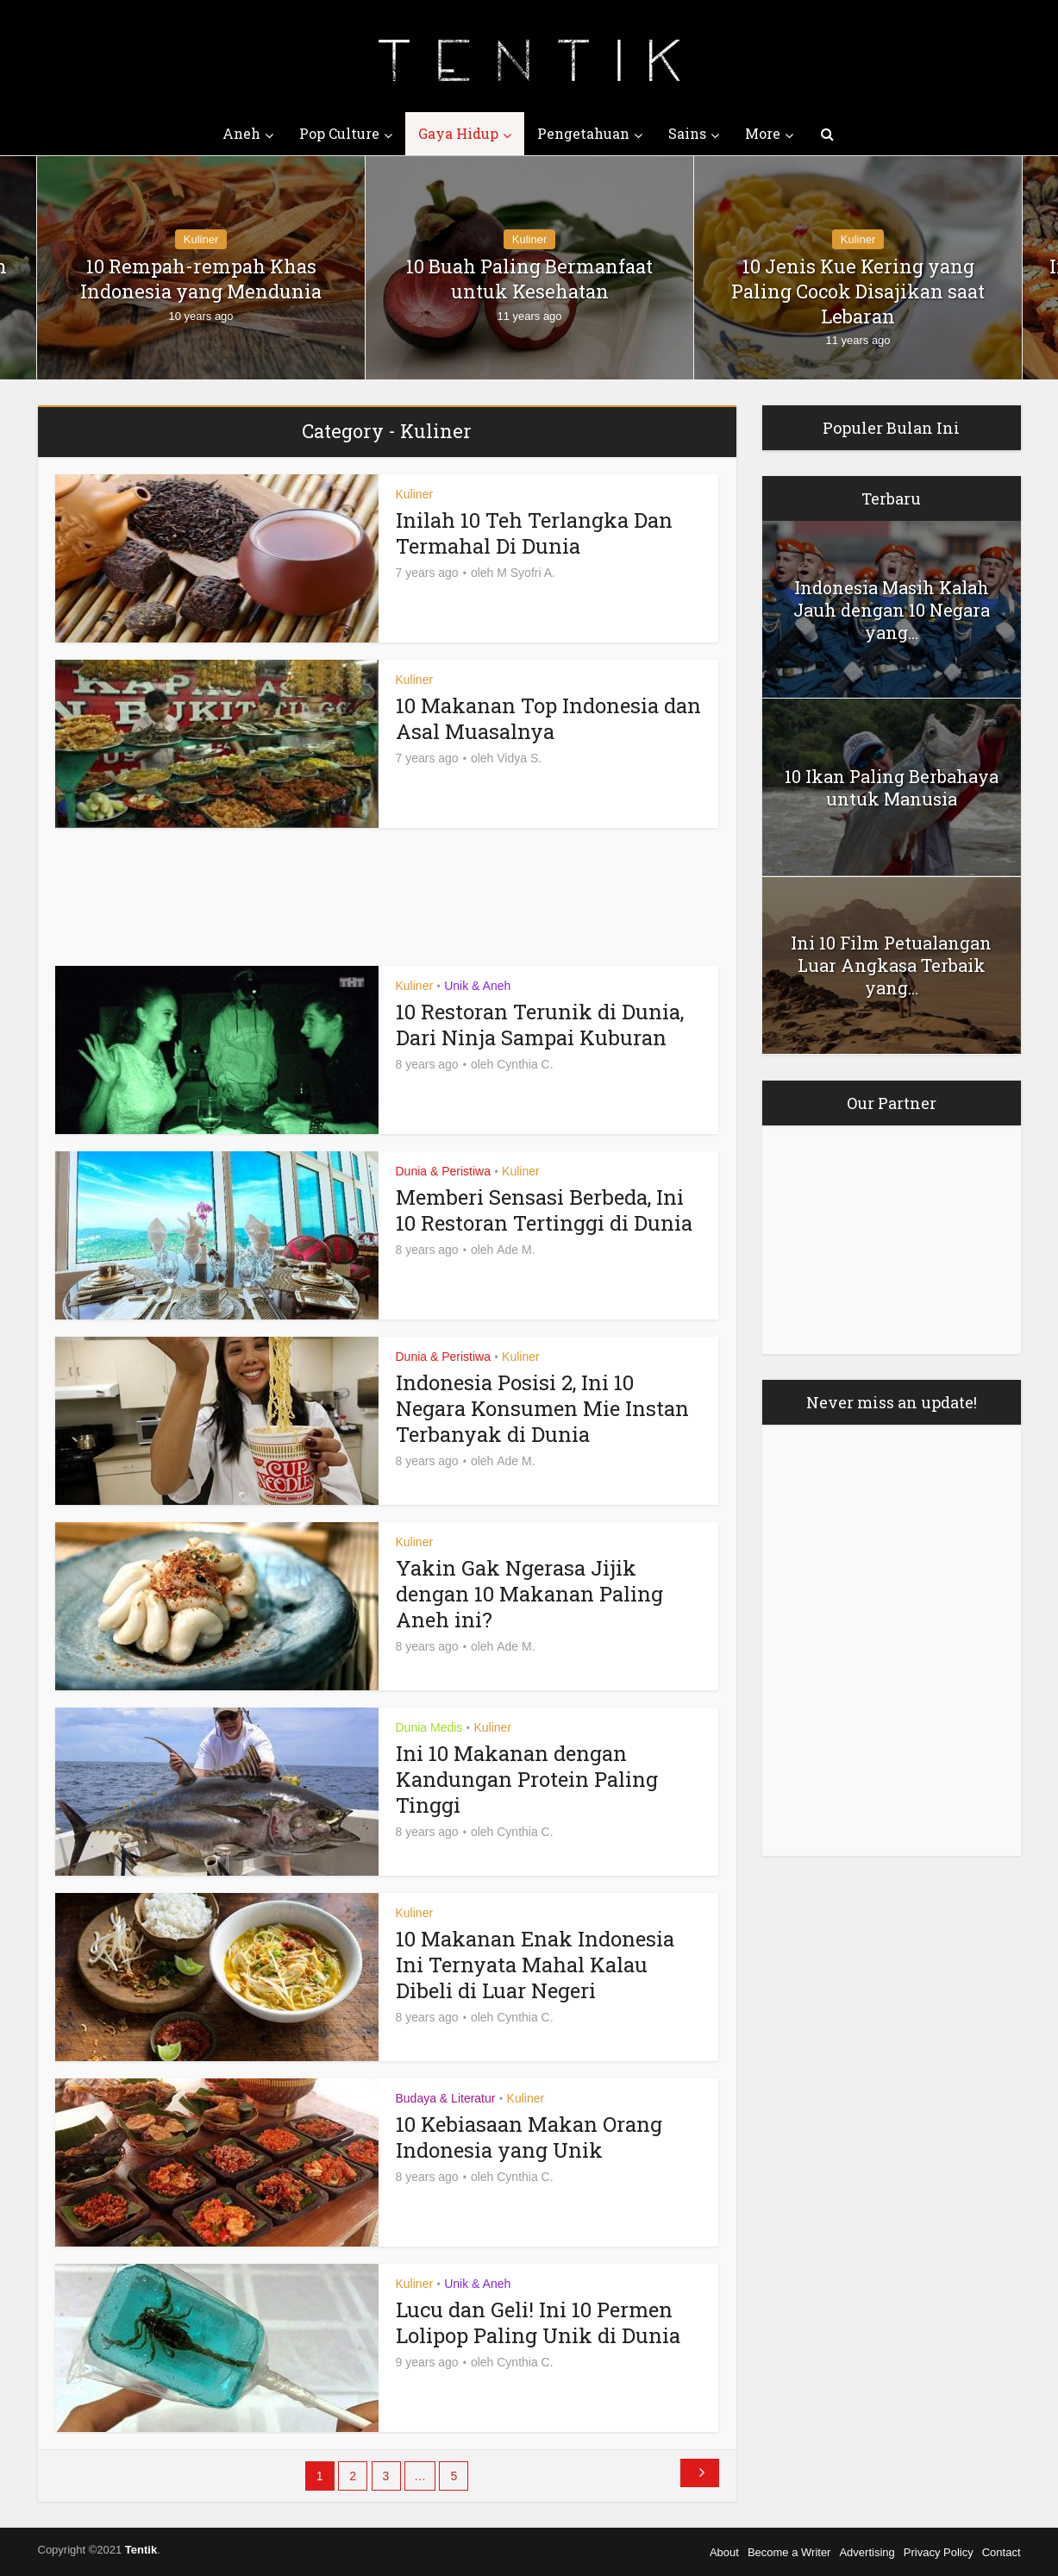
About (724, 2552)
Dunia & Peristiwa (443, 1171)
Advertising (866, 2552)
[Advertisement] (211, 897)
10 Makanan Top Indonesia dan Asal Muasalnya (548, 718)
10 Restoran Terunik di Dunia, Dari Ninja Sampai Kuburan (540, 1024)
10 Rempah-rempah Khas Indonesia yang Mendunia (201, 279)
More (762, 133)
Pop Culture (339, 133)
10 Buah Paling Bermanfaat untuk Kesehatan (529, 279)
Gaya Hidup (458, 133)
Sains (687, 133)
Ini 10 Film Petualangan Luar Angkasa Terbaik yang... (891, 965)
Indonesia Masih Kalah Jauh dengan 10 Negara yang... (891, 609)
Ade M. (516, 1250)
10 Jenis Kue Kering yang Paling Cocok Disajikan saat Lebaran (858, 291)
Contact (1001, 2552)
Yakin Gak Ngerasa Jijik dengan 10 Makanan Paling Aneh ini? (529, 1593)
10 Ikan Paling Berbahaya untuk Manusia (892, 787)
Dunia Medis (429, 1727)
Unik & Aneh (477, 986)
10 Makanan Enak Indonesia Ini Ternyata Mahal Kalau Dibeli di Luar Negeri (535, 1964)
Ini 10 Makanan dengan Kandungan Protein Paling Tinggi (527, 1779)
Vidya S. (519, 758)
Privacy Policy (938, 2552)
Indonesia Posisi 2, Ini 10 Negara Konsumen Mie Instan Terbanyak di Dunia (542, 1408)
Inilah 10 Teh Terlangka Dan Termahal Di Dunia (534, 533)
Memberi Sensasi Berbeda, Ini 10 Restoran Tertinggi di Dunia (544, 1210)
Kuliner (201, 239)
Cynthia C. (525, 1064)
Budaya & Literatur (446, 2098)
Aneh (241, 133)
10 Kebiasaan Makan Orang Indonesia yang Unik (529, 2137)
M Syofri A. (526, 573)
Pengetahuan (583, 133)
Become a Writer (789, 2552)
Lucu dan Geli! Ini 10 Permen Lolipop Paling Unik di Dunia (538, 2322)
